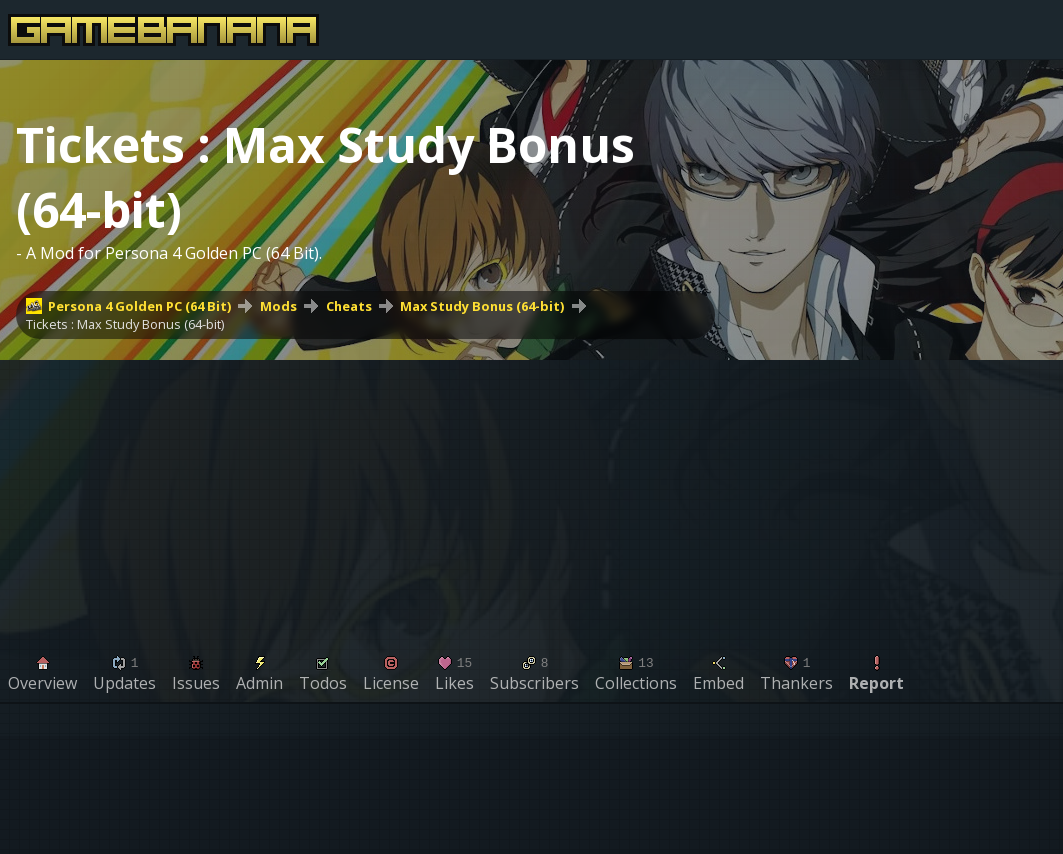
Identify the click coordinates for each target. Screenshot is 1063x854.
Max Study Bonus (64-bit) (482, 306)
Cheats (349, 306)
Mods (278, 306)
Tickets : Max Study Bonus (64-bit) (125, 324)
